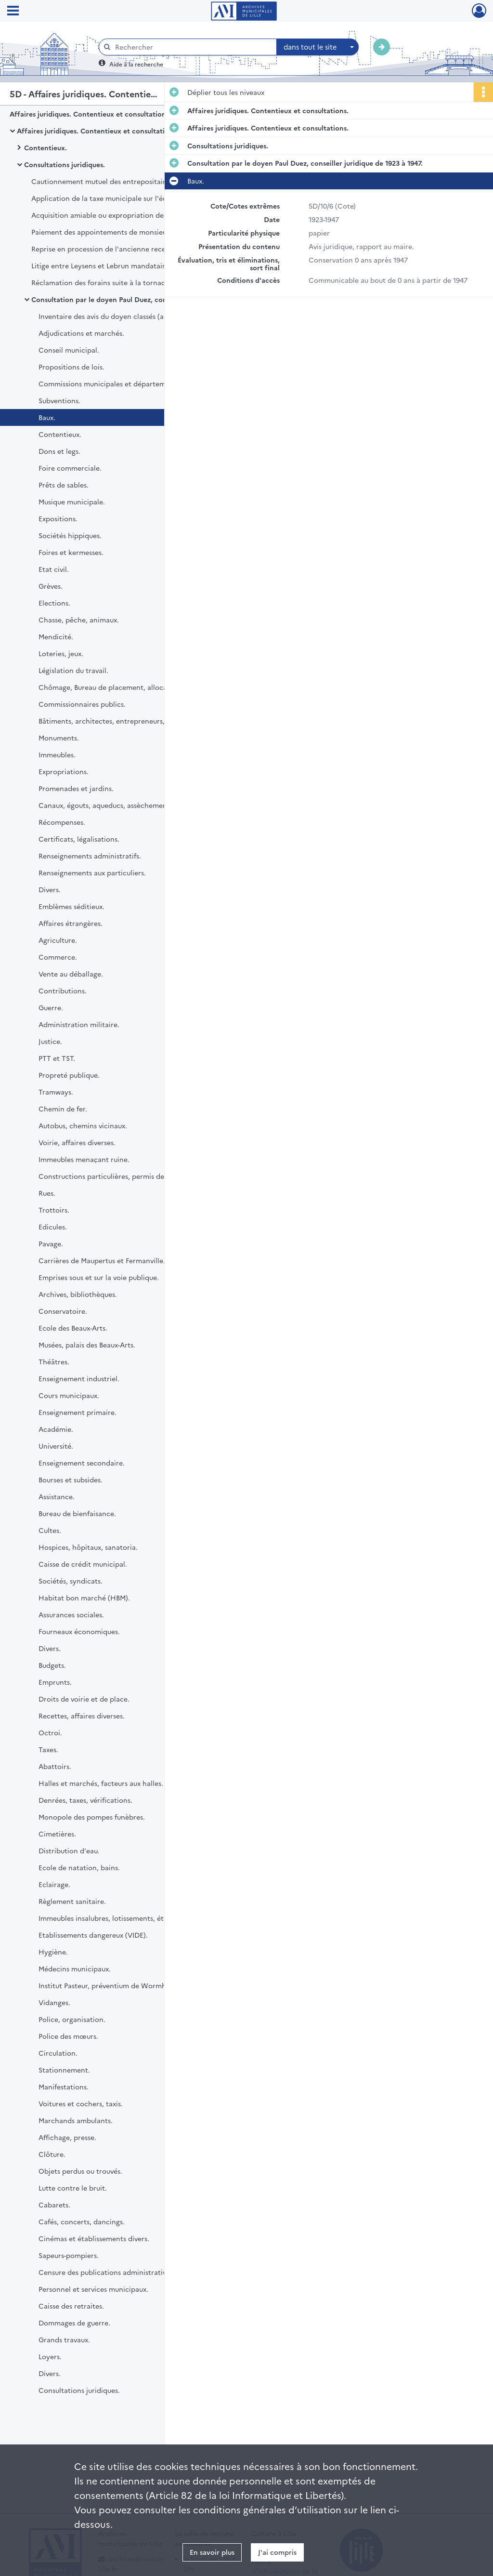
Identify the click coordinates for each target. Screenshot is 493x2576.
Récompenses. (62, 822)
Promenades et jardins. (76, 788)
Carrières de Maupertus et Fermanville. (102, 1260)
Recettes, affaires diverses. (82, 1715)
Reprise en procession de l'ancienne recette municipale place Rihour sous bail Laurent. (127, 248)
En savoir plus (212, 2552)
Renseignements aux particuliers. (92, 872)
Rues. (47, 1193)
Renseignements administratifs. (90, 855)
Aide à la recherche (136, 64)
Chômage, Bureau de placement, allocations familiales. (128, 687)
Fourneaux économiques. (79, 1631)
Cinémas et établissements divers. (94, 2238)
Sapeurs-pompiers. (69, 2255)
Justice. (50, 1041)
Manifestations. (64, 2086)
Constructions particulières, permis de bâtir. (111, 1176)
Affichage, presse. (67, 2137)
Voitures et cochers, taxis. (81, 2103)
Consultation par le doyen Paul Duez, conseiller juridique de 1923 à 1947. (127, 299)
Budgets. (52, 1665)
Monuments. (59, 737)
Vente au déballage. (71, 973)
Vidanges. (54, 2002)
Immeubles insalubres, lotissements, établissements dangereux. (135, 1918)
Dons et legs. (59, 451)
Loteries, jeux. (61, 653)
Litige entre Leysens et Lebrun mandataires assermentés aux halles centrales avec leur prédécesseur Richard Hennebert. (127, 265)
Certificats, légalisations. (79, 839)
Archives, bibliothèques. (78, 1294)
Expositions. (58, 518)
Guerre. (51, 1007)
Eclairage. (54, 1884)
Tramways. (56, 1091)
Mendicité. (56, 636)
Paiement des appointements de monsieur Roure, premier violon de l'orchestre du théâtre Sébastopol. (127, 232)
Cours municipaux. (69, 1395)
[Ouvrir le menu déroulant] (13, 11)
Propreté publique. (69, 1075)
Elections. (54, 603)
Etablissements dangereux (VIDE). (93, 1935)
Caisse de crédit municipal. (83, 1564)
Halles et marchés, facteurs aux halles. (101, 1783)
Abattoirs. (55, 1766)
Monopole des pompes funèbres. (92, 1817)
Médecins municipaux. (75, 1968)
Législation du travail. (73, 670)
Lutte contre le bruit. (73, 2188)
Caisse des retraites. (71, 2306)
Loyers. (50, 2356)
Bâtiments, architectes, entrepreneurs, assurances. (121, 721)
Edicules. (53, 1226)
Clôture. (52, 2154)
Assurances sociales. (71, 1614)
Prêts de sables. (64, 484)
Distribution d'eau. (69, 1850)
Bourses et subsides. (71, 1479)
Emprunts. (55, 1682)
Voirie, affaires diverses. (77, 1142)
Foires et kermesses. (71, 552)
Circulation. (58, 2053)
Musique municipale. (72, 501)
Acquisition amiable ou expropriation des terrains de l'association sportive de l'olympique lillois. (127, 215)
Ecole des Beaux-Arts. (73, 1328)
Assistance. (57, 1496)
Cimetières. (57, 1833)
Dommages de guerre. (74, 2322)
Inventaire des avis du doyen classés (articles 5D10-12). (126, 316)
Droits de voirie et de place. (84, 1699)
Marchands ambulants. (76, 2120)
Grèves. (51, 586)
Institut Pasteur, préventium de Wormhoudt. (111, 1985)
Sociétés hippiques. (70, 535)
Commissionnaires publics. (82, 704)
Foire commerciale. (70, 468)
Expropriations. (64, 771)
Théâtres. (54, 1361)
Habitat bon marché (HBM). (84, 1597)
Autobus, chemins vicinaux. (83, 1125)
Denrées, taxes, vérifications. (85, 1800)
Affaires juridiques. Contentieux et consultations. (90, 114)
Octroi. (50, 1732)
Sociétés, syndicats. (71, 1580)
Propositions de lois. (71, 366)
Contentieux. (45, 147)
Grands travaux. (64, 2339)
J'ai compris (277, 2552)
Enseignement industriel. (79, 1378)
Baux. (47, 417)
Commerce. (58, 957)
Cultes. (50, 1530)
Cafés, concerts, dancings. (82, 2221)
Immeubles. (57, 754)
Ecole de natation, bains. (79, 1867)
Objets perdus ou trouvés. (80, 2171)
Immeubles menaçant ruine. (84, 1159)
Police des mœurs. (68, 2036)
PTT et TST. (57, 1058)
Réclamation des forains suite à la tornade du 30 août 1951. (127, 282)
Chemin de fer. (63, 1108)
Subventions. (59, 400)
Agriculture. (58, 940)
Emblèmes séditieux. (71, 906)
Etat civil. (54, 569)
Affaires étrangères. (71, 923)
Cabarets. (54, 2204)
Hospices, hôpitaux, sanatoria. (88, 1547)
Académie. (56, 1429)
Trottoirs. (54, 1210)
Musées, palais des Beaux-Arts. (87, 1344)
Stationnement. (64, 2069)
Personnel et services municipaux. (93, 2289)
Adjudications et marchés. (81, 333)
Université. (56, 1446)
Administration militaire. (79, 1024)
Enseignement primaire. (78, 1412)
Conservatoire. (63, 1311)
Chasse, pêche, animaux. (79, 619)
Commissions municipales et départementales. (115, 383)
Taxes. (48, 1749)
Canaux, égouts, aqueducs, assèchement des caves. (122, 805)
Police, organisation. (72, 2019)
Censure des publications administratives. (107, 2272)
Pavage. (51, 1243)
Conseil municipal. (69, 350)
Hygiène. (53, 1951)
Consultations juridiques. (64, 164)
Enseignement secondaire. (82, 1462)
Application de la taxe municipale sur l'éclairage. (111, 198)
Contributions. (63, 990)
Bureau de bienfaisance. (77, 1513)
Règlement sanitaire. (72, 1901)
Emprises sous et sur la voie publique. (99, 1277)
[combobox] (318, 47)
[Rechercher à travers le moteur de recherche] (192, 47)
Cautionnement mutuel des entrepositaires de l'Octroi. (121, 181)
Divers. (50, 889)
